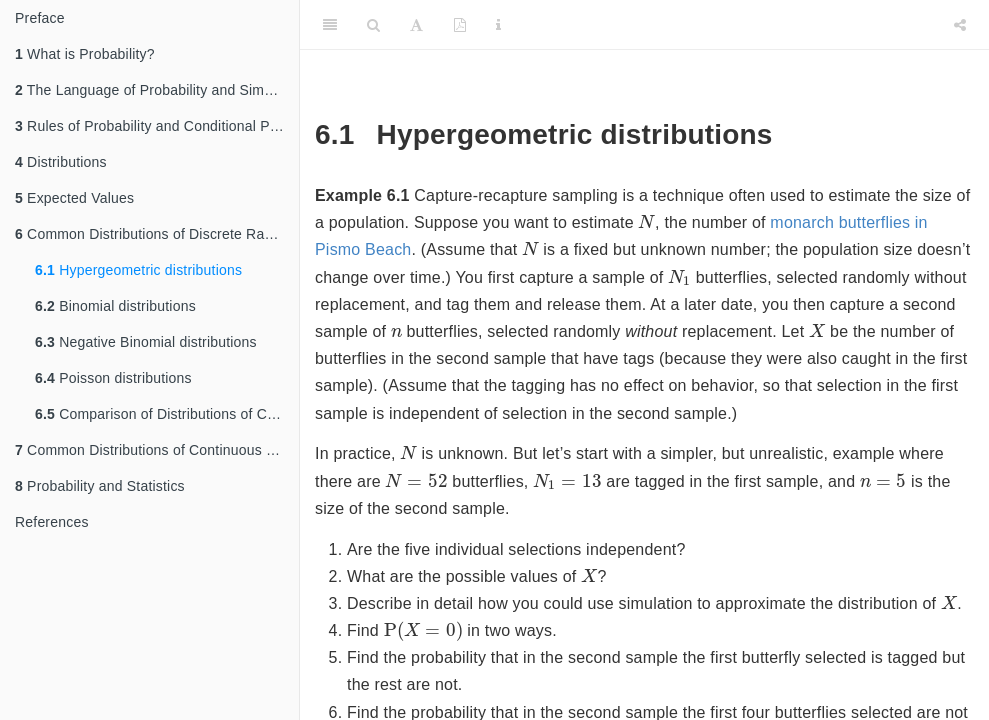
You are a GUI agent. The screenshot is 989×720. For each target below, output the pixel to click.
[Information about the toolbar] (498, 25)
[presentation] (646, 221)
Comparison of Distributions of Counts (167, 414)
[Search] (373, 25)
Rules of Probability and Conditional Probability (157, 126)
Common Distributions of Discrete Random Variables (157, 234)
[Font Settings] (416, 25)
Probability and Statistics (100, 486)
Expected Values (74, 198)
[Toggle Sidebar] (330, 25)
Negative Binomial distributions (146, 342)
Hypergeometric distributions (138, 270)
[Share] (960, 25)
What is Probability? (85, 54)
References (52, 522)
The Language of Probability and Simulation (157, 90)
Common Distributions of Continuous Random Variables (157, 450)
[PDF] (460, 25)
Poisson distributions (113, 378)
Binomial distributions (115, 306)
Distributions (61, 162)
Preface (40, 18)
